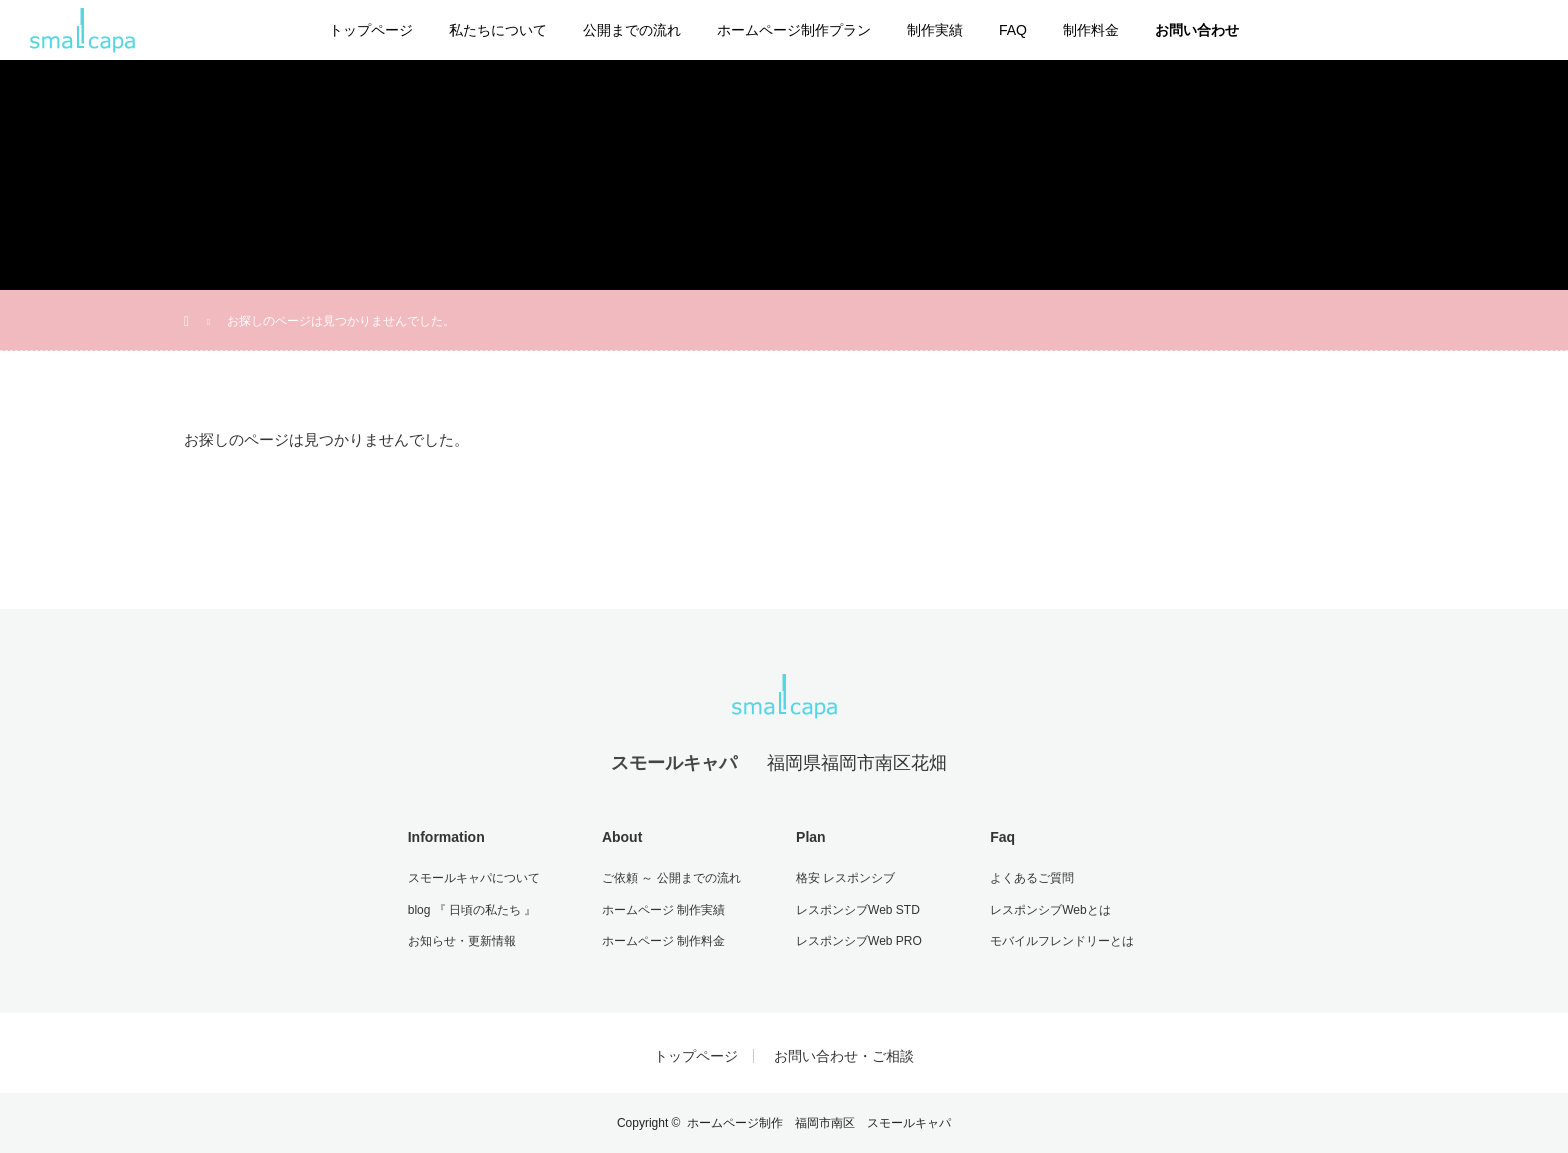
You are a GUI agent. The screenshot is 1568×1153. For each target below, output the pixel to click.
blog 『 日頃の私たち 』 (472, 910)
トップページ (371, 30)
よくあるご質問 (1032, 878)
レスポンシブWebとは (1050, 910)
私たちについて (498, 30)
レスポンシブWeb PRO (859, 941)
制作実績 (935, 30)
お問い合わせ (1197, 30)
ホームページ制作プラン (794, 30)
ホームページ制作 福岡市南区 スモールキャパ (819, 1123)
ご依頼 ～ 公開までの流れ (671, 878)
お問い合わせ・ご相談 (844, 1056)
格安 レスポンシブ (845, 878)
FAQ (1013, 30)
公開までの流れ (632, 30)
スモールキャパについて (474, 878)
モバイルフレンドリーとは (1062, 941)
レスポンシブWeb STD (858, 910)
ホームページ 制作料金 (663, 941)
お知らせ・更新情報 (462, 941)
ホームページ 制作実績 (663, 910)
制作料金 (1091, 30)
